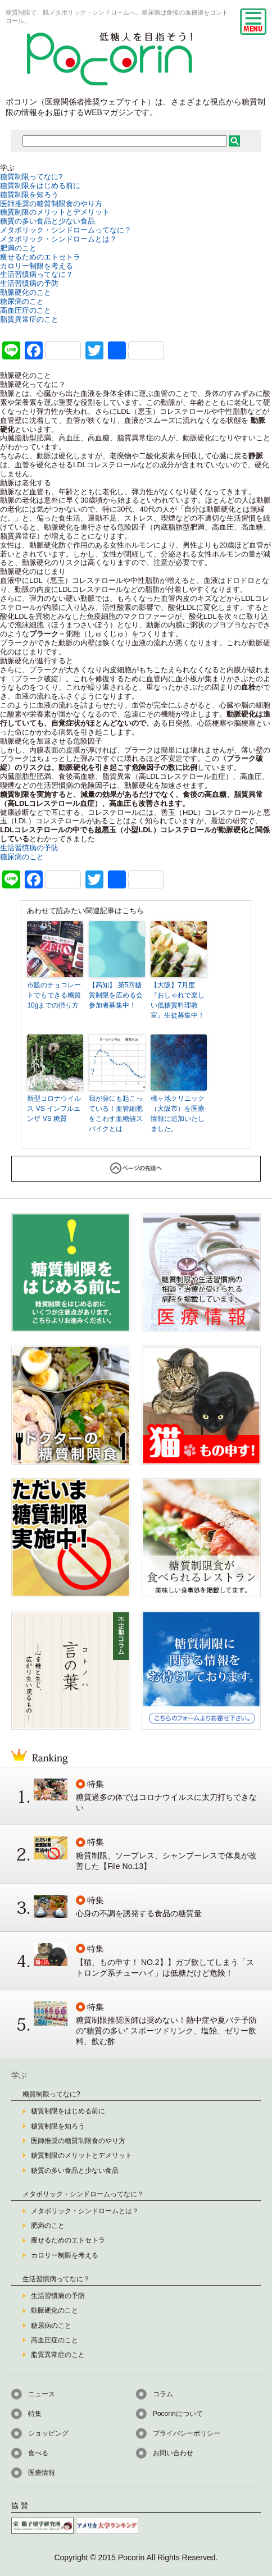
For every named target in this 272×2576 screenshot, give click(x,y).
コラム (163, 2394)
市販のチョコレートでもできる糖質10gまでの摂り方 (54, 995)
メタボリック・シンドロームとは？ (58, 239)
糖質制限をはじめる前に (40, 185)
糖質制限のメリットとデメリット (55, 212)
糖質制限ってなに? (31, 176)
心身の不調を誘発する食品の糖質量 (139, 1913)
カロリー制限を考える (36, 266)
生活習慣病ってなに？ (36, 274)
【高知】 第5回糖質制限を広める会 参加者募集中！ (116, 995)
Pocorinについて (178, 2414)
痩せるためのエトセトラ (40, 257)
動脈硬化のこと (25, 292)
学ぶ (19, 2075)
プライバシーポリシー (186, 2433)
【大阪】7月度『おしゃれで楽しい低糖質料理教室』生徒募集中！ (178, 1000)
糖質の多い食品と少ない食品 (47, 221)
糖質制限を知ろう (29, 194)
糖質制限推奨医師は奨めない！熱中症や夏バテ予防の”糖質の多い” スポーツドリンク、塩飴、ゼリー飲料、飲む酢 (166, 2031)
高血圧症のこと (25, 310)
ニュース (41, 2394)
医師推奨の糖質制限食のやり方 (51, 203)
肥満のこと (18, 248)
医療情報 (41, 2473)
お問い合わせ (173, 2453)
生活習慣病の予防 (29, 283)
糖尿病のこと (22, 301)
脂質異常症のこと (29, 319)
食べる (38, 2453)
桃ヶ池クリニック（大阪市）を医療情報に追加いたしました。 (178, 1114)
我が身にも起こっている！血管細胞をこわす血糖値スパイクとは (116, 1114)
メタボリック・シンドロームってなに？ (66, 230)
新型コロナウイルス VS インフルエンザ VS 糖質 (54, 1109)
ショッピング (48, 2433)
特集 (35, 2414)
